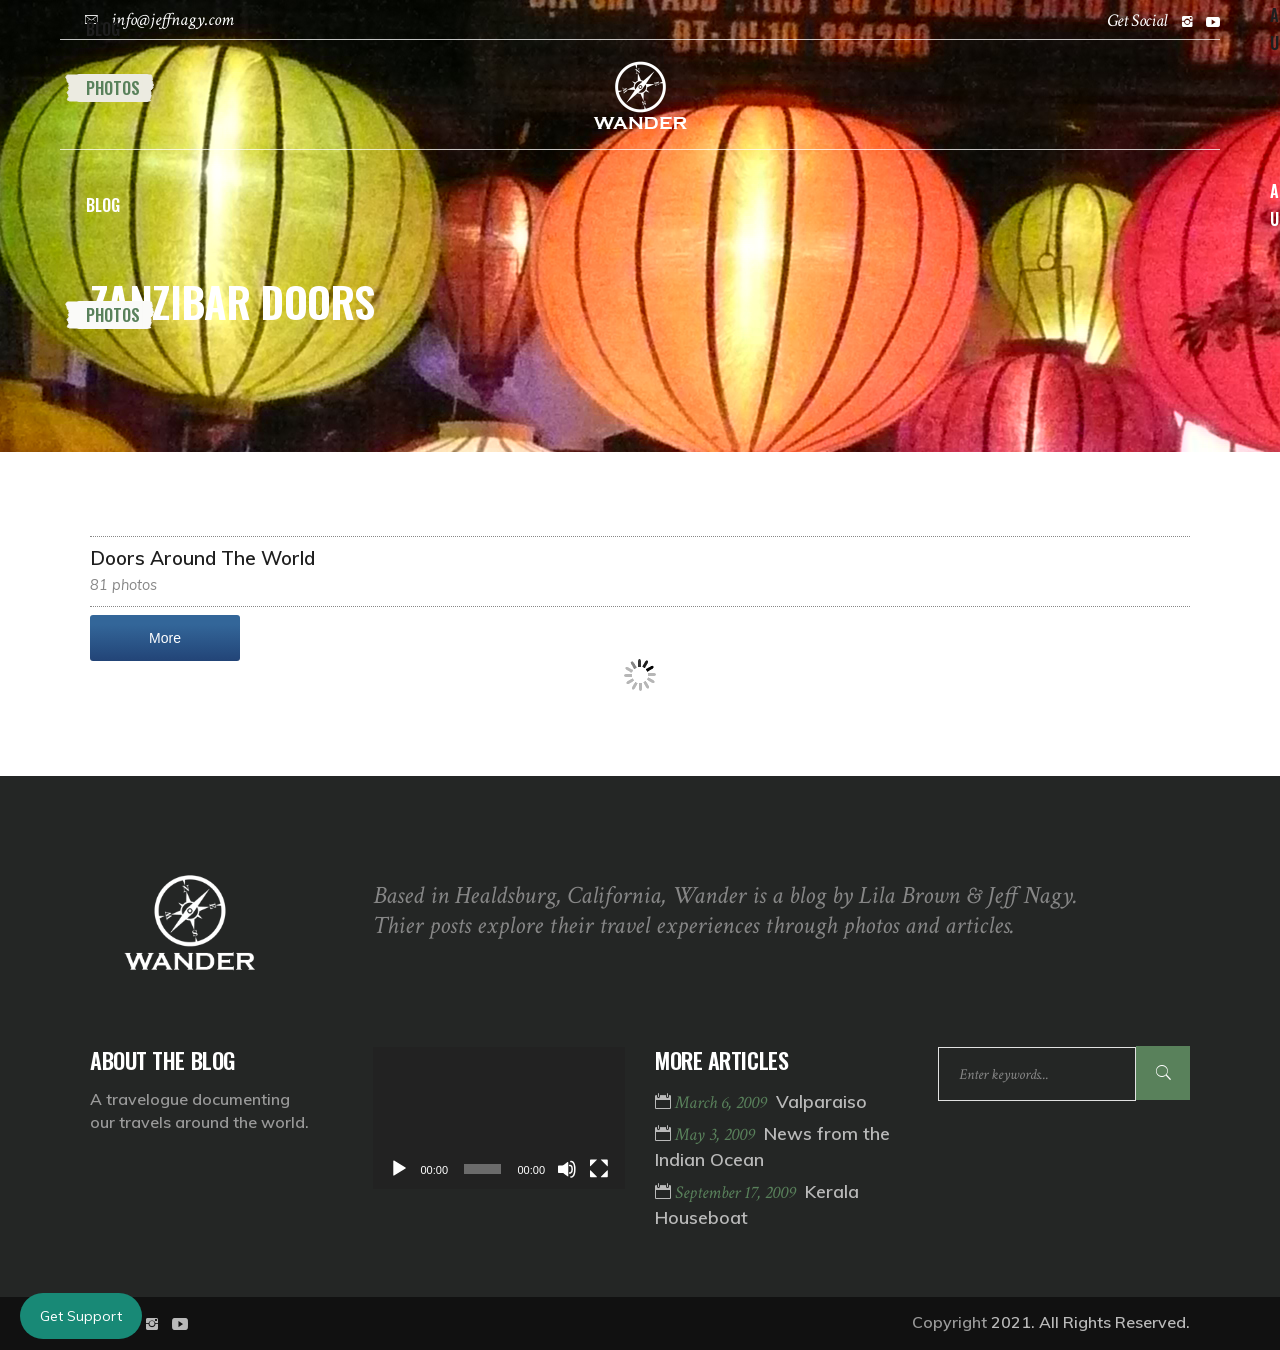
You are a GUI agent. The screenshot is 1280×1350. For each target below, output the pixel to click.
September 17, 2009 (737, 1192)
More (165, 638)
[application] (499, 1118)
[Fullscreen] (599, 1169)
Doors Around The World (202, 558)
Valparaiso (821, 1101)
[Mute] (567, 1169)
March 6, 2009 (723, 1102)
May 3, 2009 (717, 1134)
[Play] (399, 1169)
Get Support (81, 1316)
